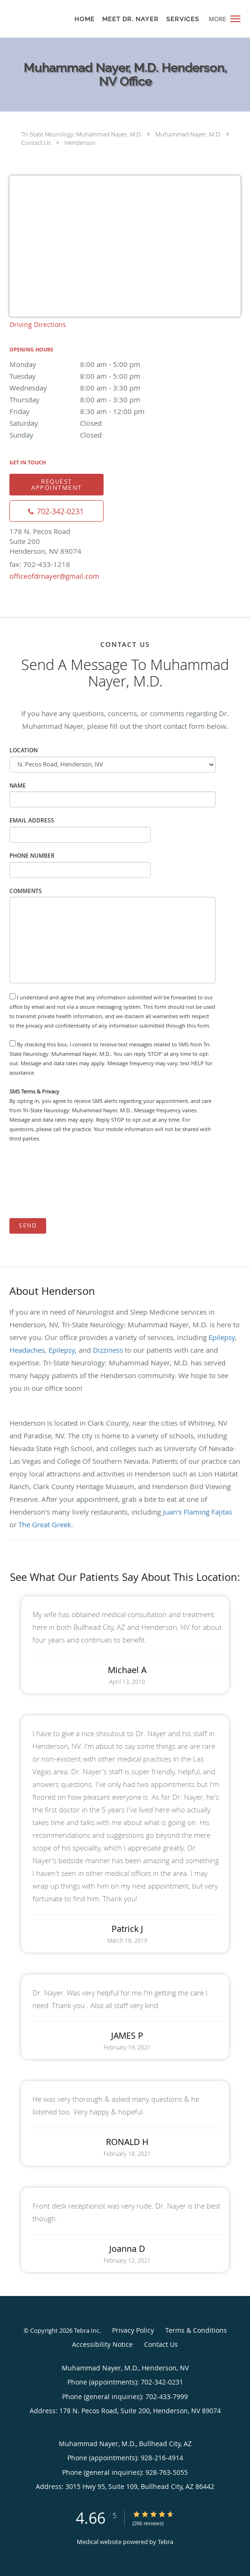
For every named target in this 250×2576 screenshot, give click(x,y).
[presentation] (81, 1181)
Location (23, 750)
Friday (91, 411)
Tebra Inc (86, 2330)
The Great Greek (44, 1524)
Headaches (27, 1350)
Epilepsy (222, 1337)
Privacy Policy (133, 2330)
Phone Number (32, 856)
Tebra (165, 2541)
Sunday (91, 434)
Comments (25, 891)
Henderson (80, 142)
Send (28, 1225)
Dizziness (108, 1350)
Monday (91, 364)
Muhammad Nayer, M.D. (188, 134)
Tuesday (91, 376)
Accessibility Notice (102, 2344)
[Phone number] (56, 511)
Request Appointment (56, 484)
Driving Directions (37, 324)
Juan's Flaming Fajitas (197, 1511)
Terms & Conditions (196, 2330)
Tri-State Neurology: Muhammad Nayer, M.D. (81, 134)
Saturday (91, 423)
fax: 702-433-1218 (39, 564)
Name (17, 786)
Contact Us (36, 142)
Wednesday (91, 387)
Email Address (31, 820)
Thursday (91, 399)
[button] (235, 19)
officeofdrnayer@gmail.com (54, 576)
